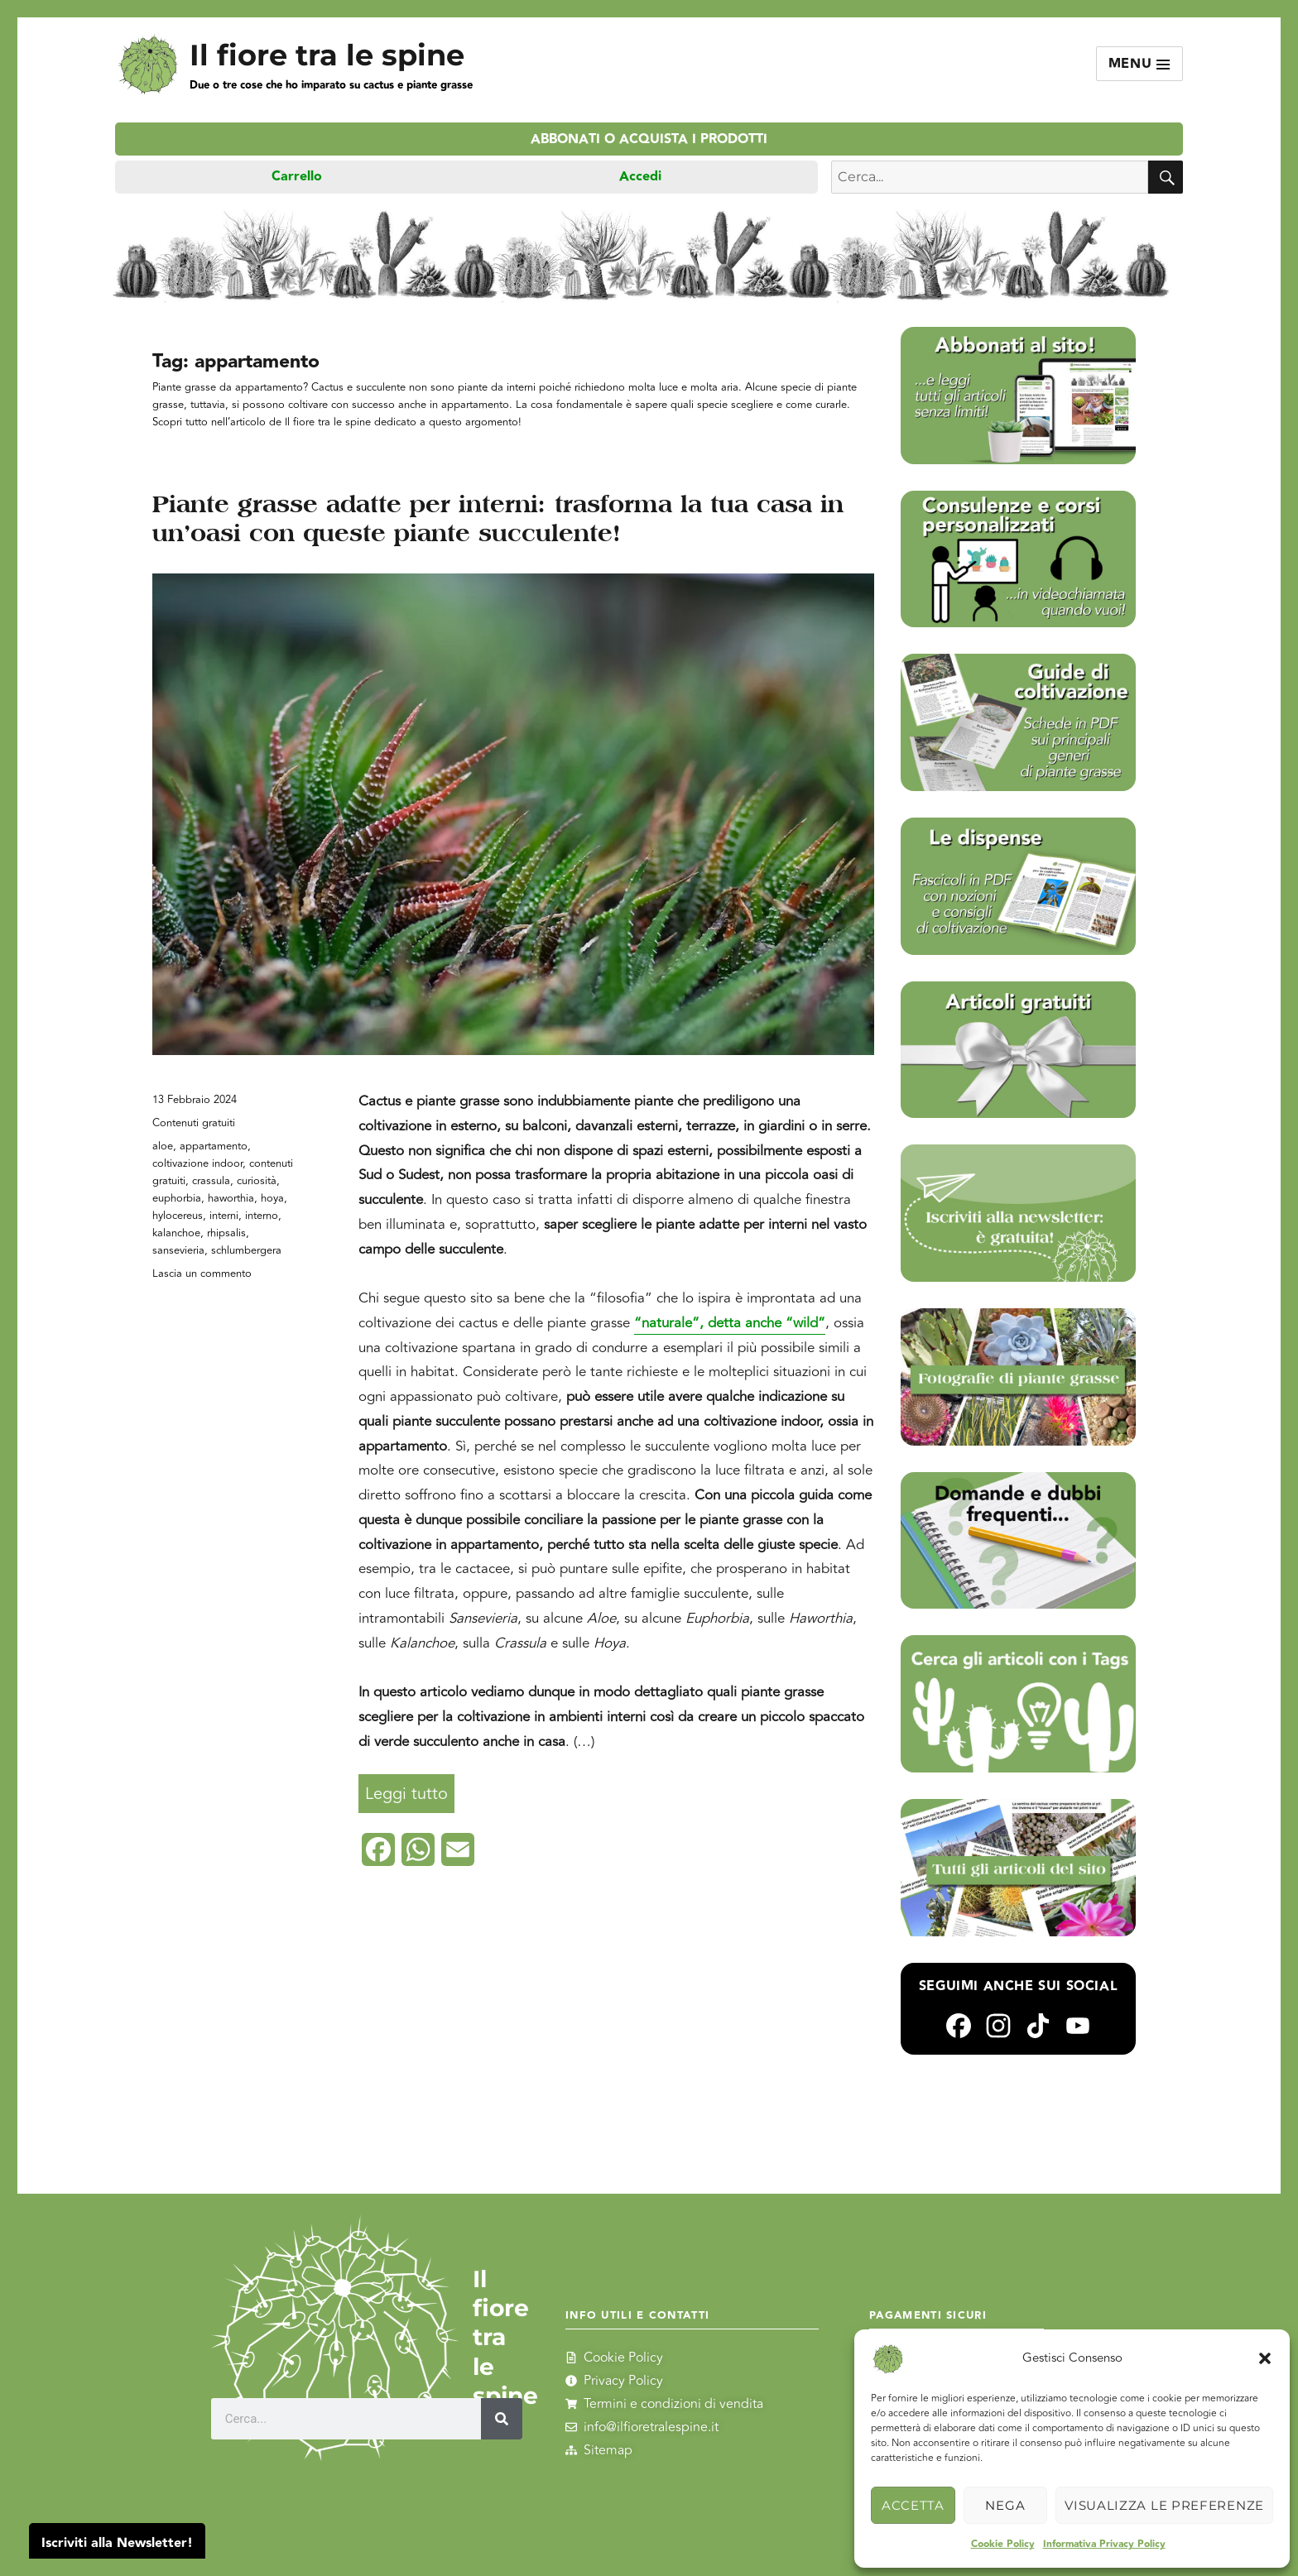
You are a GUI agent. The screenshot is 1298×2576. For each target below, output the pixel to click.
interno (261, 1215)
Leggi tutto (409, 1790)
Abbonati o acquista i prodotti (649, 139)
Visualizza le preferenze (1164, 2505)
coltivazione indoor (197, 1163)
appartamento (214, 1146)
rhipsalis (226, 1233)
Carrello (297, 176)
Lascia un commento (202, 1273)
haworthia (231, 1198)
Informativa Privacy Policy (1104, 2544)
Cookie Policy (1003, 2544)
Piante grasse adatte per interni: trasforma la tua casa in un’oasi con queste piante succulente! (498, 518)
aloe (162, 1146)
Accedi (640, 176)
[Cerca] (502, 2418)
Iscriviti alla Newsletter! (117, 2543)
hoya (272, 1198)
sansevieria (178, 1250)
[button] (1265, 2358)
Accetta (913, 2505)
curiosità (256, 1181)
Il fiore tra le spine (327, 55)
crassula (211, 1181)
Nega (1005, 2505)
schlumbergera (246, 1250)
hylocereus (177, 1215)
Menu (1139, 64)
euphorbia (176, 1198)
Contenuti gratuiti (193, 1123)
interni (223, 1215)
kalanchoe (176, 1233)
